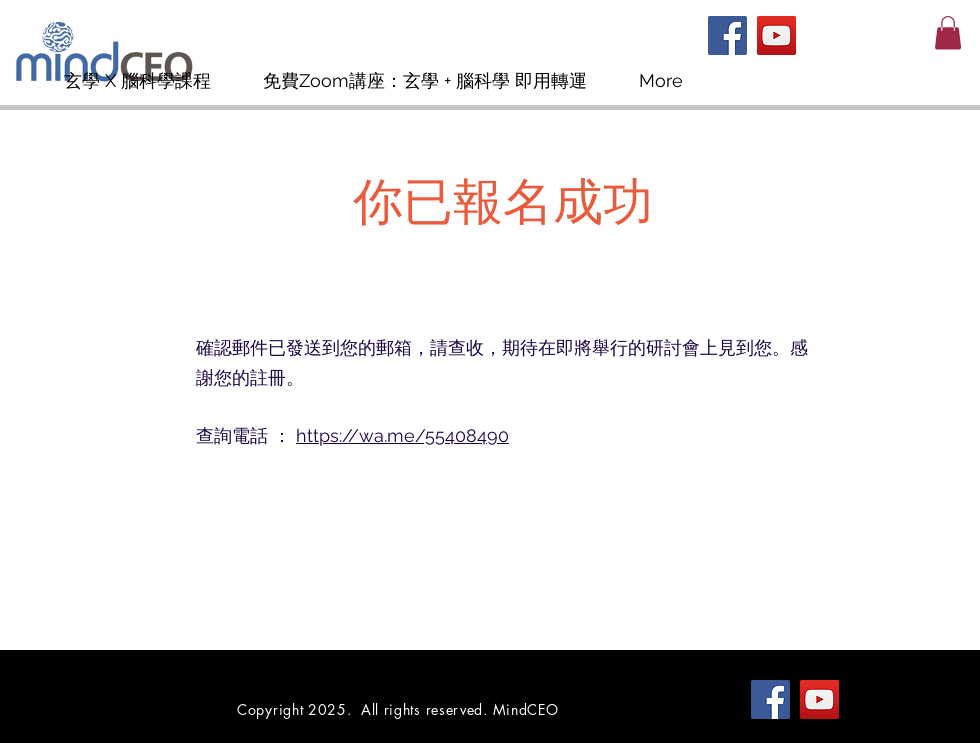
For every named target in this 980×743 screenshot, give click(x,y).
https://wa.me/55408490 (402, 435)
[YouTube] (776, 35)
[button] (948, 32)
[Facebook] (727, 35)
